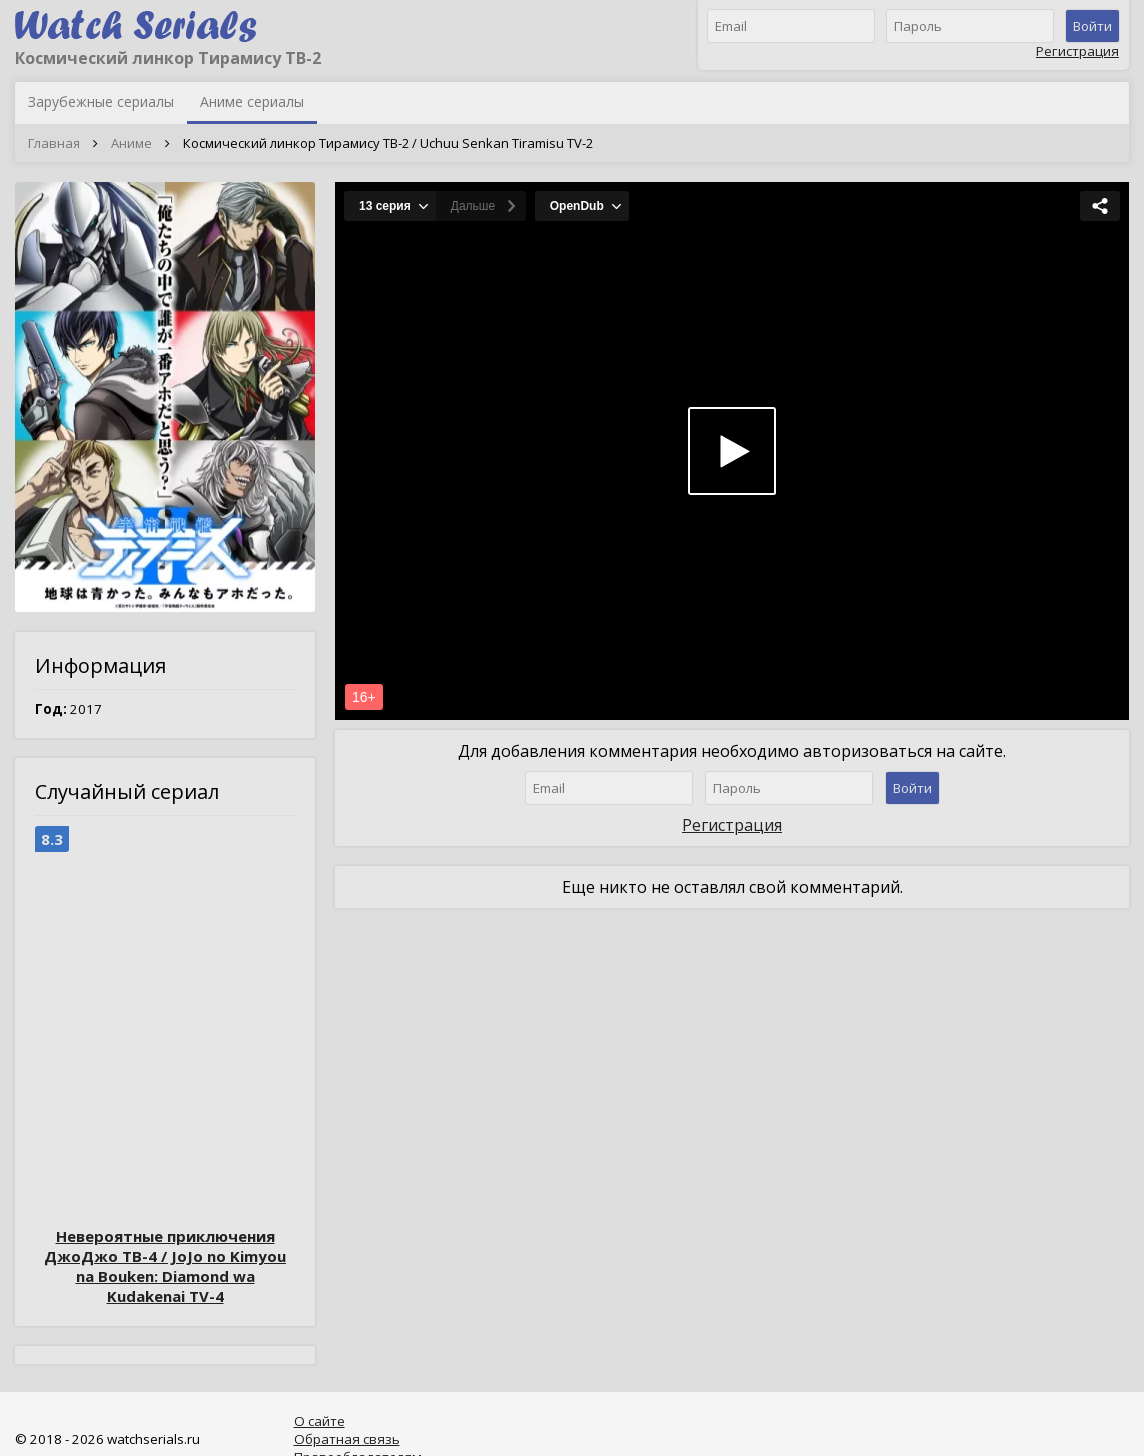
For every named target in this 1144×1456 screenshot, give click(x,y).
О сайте (319, 1421)
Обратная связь (347, 1439)
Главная (54, 143)
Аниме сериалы (252, 101)
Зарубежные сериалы (101, 101)
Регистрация (1077, 51)
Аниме (131, 143)
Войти (1092, 26)
